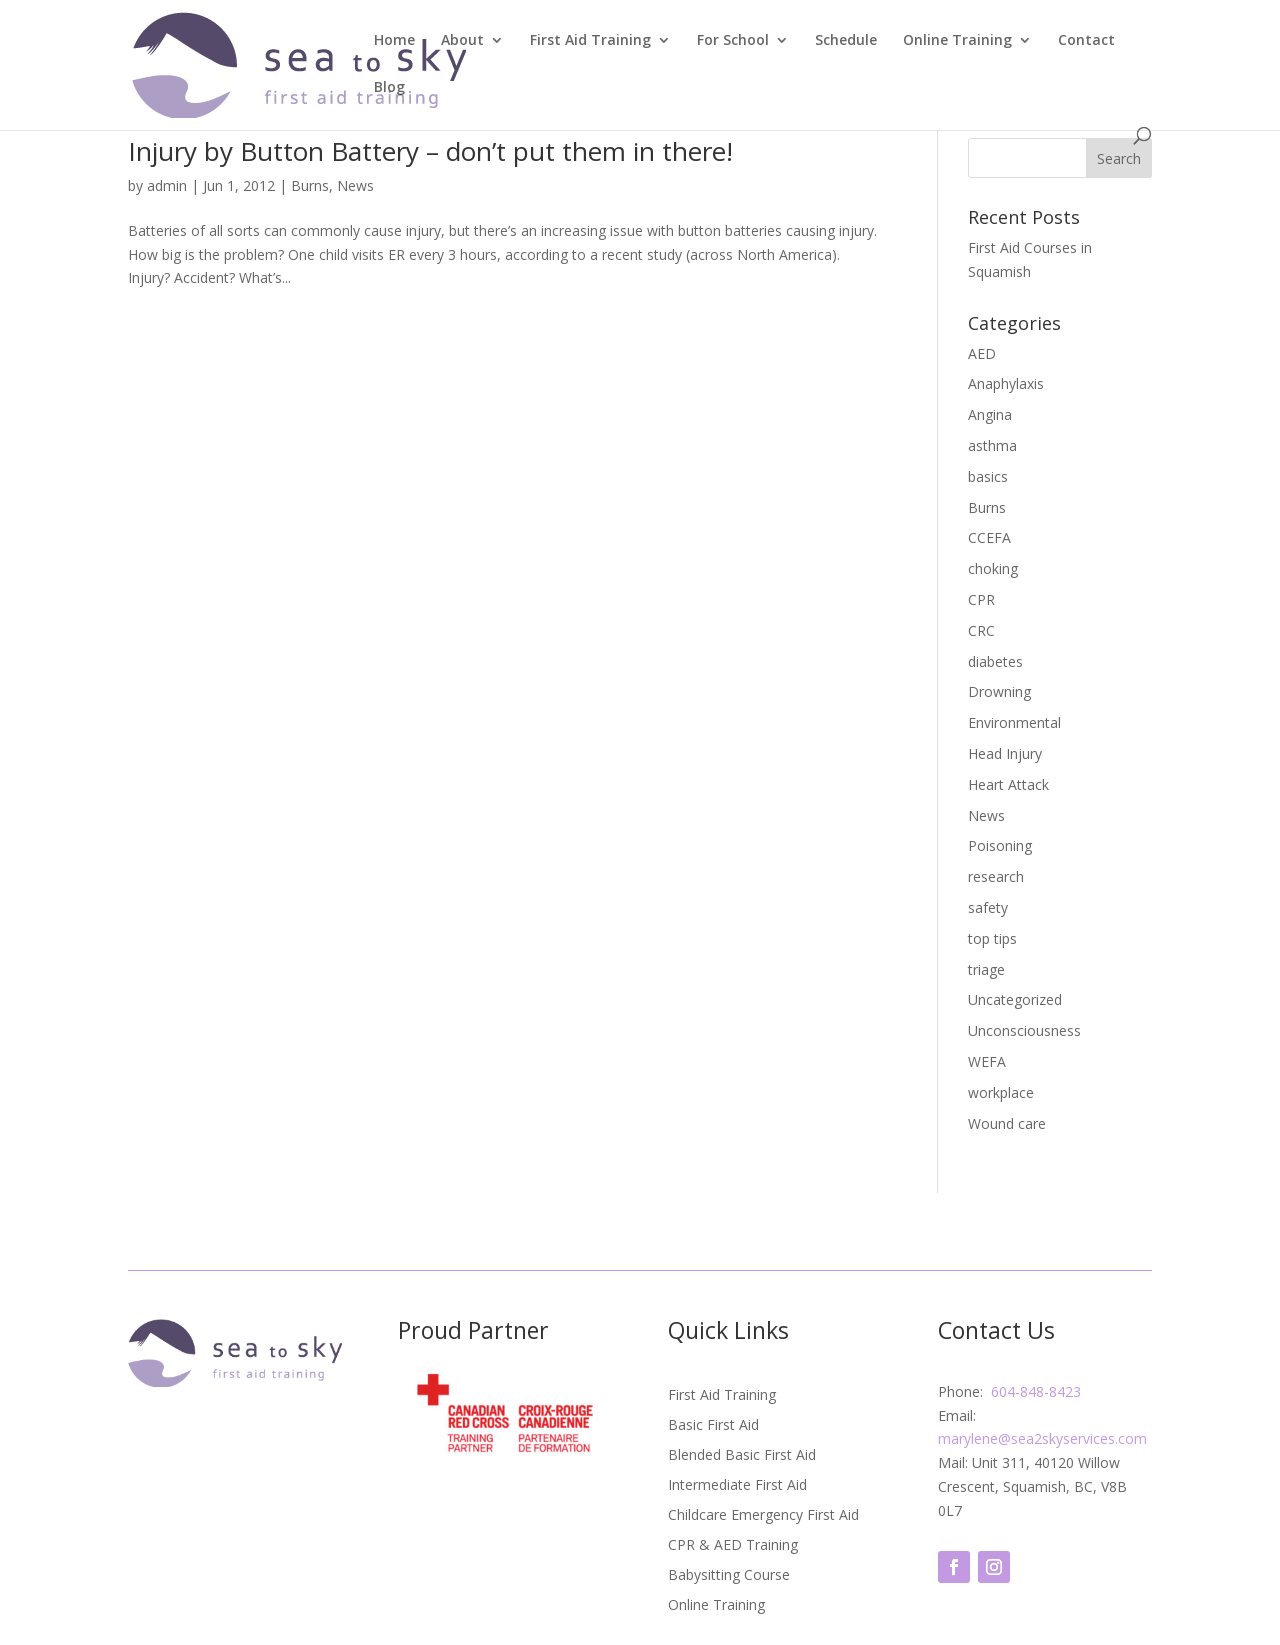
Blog (389, 88)
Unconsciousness (1024, 1030)
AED (982, 353)
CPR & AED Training (733, 1546)
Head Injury (1005, 753)
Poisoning (1000, 845)
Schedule (846, 41)
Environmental (1014, 722)
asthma (992, 445)
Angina (990, 414)
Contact (1086, 41)
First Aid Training (590, 41)
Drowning (999, 691)
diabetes (995, 661)
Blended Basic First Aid (742, 1456)
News (355, 185)
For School (733, 41)
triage (986, 969)
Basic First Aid (713, 1426)
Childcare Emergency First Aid (763, 1516)
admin (167, 185)
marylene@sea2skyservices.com (1042, 1438)
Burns (310, 185)
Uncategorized (1015, 999)
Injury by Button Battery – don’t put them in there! (430, 151)
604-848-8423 (1034, 1391)
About (462, 41)
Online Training (957, 41)
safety (988, 907)
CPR (981, 599)
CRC (981, 630)
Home (394, 41)
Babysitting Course (729, 1576)
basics (988, 476)
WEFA (987, 1061)
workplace (1001, 1092)
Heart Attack (1008, 784)
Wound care (1007, 1123)
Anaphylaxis (1006, 383)
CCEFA (989, 537)
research (996, 876)
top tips (992, 938)
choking (993, 568)
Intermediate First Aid (737, 1486)
